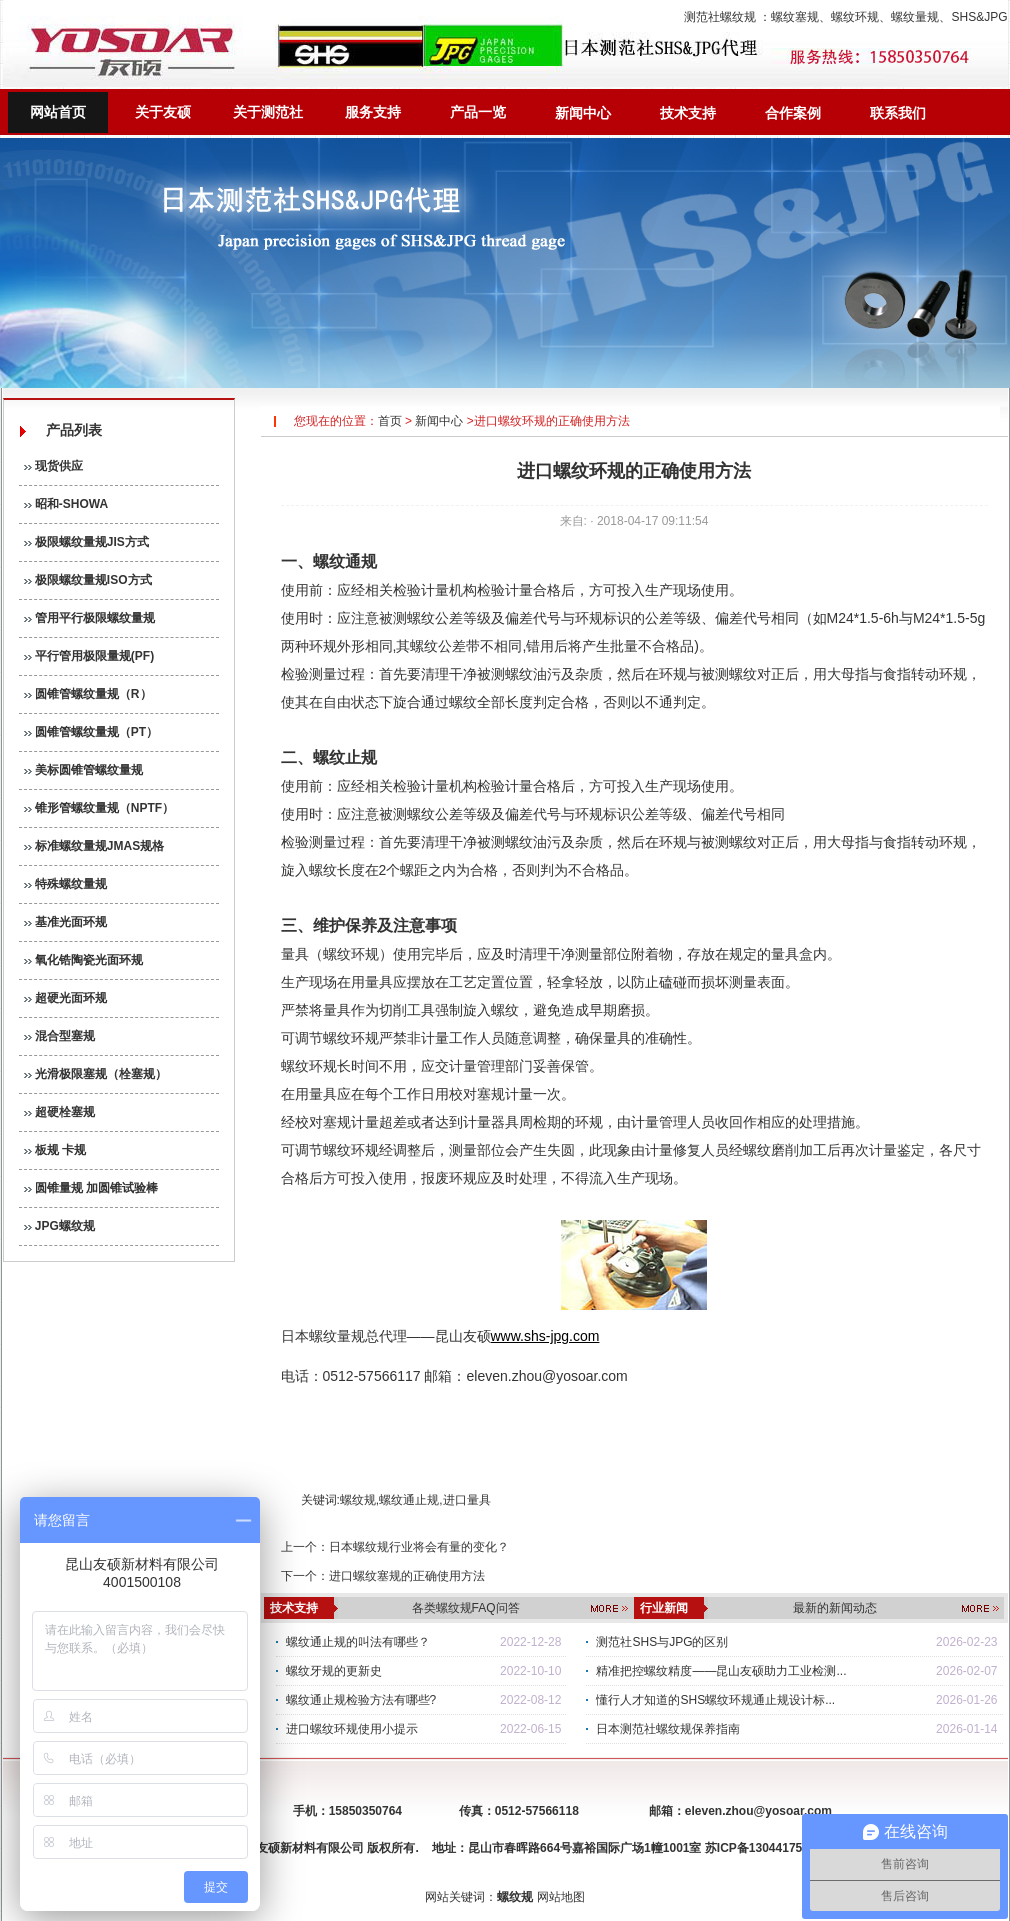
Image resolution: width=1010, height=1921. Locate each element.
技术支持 (688, 113)
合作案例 (793, 113)
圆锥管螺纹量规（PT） (91, 732)
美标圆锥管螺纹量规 (83, 770)
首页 (390, 421)
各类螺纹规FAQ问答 (466, 1608)
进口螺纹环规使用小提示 (352, 1729)
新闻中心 (583, 113)
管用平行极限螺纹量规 (89, 618)
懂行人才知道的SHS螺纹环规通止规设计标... (715, 1700)
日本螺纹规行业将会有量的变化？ (419, 1547)
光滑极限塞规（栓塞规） (95, 1074)
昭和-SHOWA (66, 504)
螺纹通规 (345, 561)
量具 (379, 982)
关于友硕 (163, 112)
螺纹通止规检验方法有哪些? (361, 1700)
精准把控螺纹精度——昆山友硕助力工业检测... (721, 1671)
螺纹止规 (345, 757)
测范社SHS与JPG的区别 (662, 1642)
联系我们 (898, 113)
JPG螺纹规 (59, 1226)
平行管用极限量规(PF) (89, 656)
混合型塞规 (59, 1036)
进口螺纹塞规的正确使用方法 (407, 1576)
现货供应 (53, 466)
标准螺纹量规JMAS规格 (94, 846)
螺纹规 (358, 1500)
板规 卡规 (55, 1150)
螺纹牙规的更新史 (334, 1671)
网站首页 (58, 112)
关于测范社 (268, 112)
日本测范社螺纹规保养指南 (668, 1729)
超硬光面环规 (65, 998)
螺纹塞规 (795, 17)
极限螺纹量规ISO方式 (88, 580)
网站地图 (561, 1897)
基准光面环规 (65, 922)
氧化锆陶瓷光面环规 (83, 960)
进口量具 (467, 1500)
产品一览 (478, 112)
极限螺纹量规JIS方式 (86, 542)
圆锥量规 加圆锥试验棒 (91, 1188)
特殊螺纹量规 (65, 884)
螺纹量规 (915, 17)
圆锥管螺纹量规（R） (88, 694)
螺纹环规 (855, 17)
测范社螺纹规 (720, 17)
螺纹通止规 (409, 1500)
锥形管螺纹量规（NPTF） (99, 808)
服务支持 (373, 112)
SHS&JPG (979, 17)
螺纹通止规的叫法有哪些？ (358, 1642)
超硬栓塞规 (59, 1112)
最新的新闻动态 (835, 1608)
